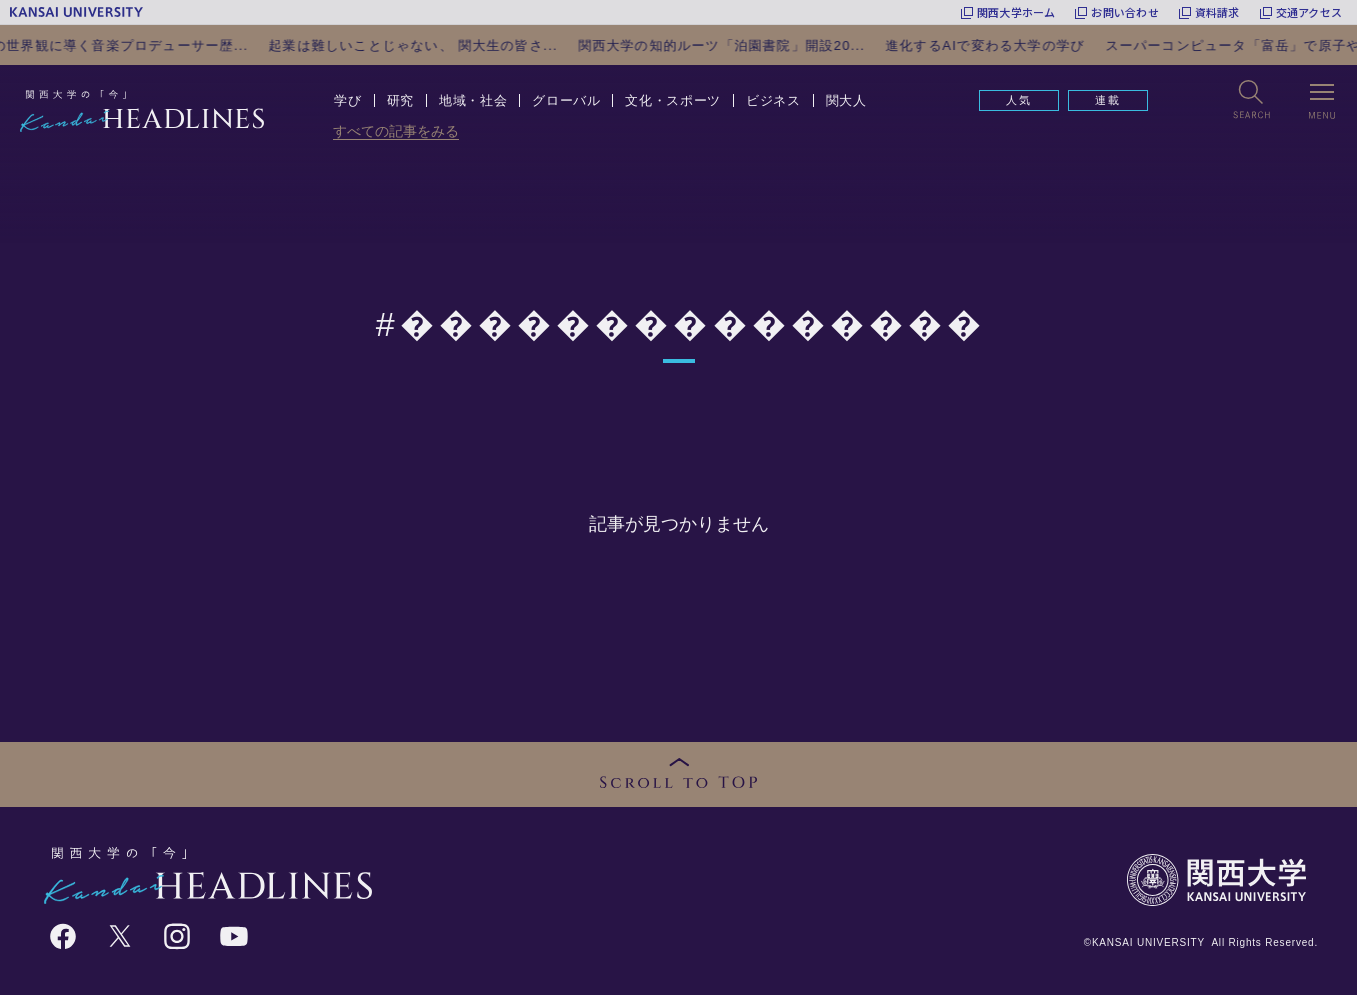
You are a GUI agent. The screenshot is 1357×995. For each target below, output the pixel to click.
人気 (1019, 100)
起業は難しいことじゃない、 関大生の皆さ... (448, 45)
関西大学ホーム (1016, 12)
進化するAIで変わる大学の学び (1020, 45)
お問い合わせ (1124, 12)
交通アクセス (1309, 12)
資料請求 (1217, 12)
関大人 (846, 100)
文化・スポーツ (673, 100)
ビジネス (773, 100)
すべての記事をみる (396, 131)
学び (347, 100)
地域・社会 (473, 100)
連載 (1108, 100)
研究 (400, 100)
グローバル (566, 100)
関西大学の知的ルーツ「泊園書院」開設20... (756, 45)
